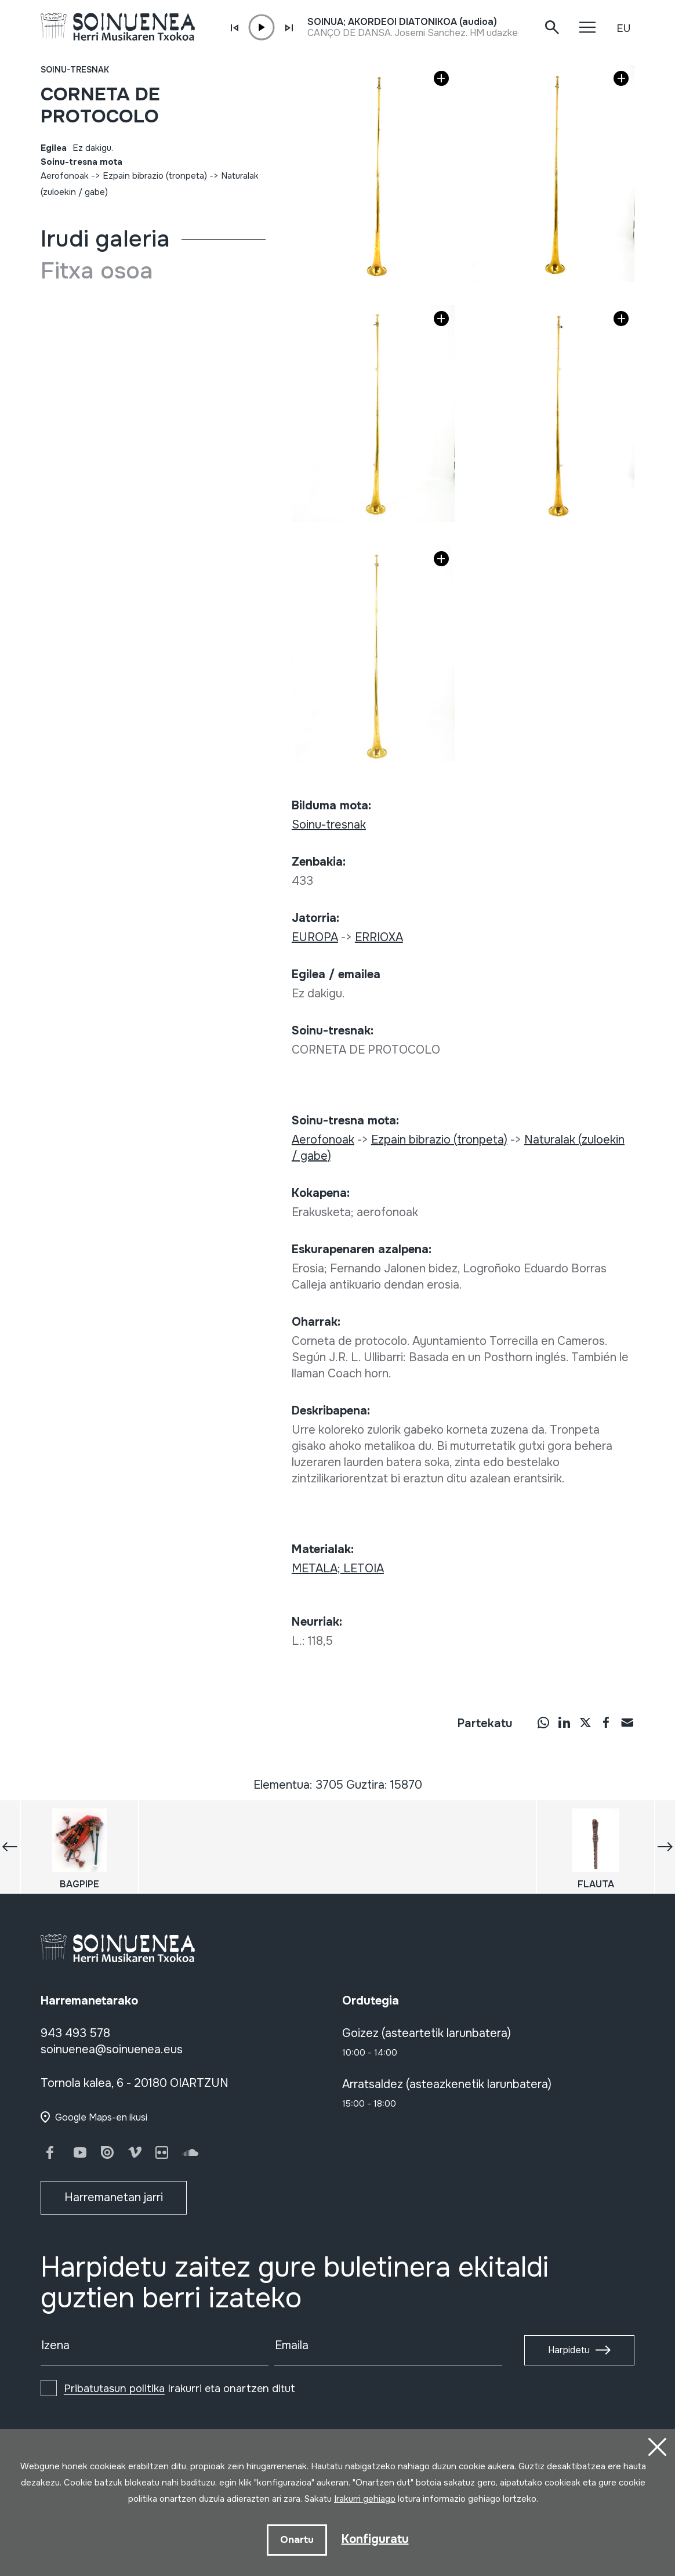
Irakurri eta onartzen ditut (179, 2388)
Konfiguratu (375, 2539)
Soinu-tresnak (75, 69)
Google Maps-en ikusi (101, 2117)
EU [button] (623, 28)
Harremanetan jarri (113, 2197)
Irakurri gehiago (364, 2499)
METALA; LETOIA (338, 1568)
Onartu (297, 2540)
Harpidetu (569, 2350)
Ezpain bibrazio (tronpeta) (155, 176)
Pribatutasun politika (114, 2388)
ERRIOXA (379, 937)
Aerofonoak (65, 176)
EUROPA (315, 937)
